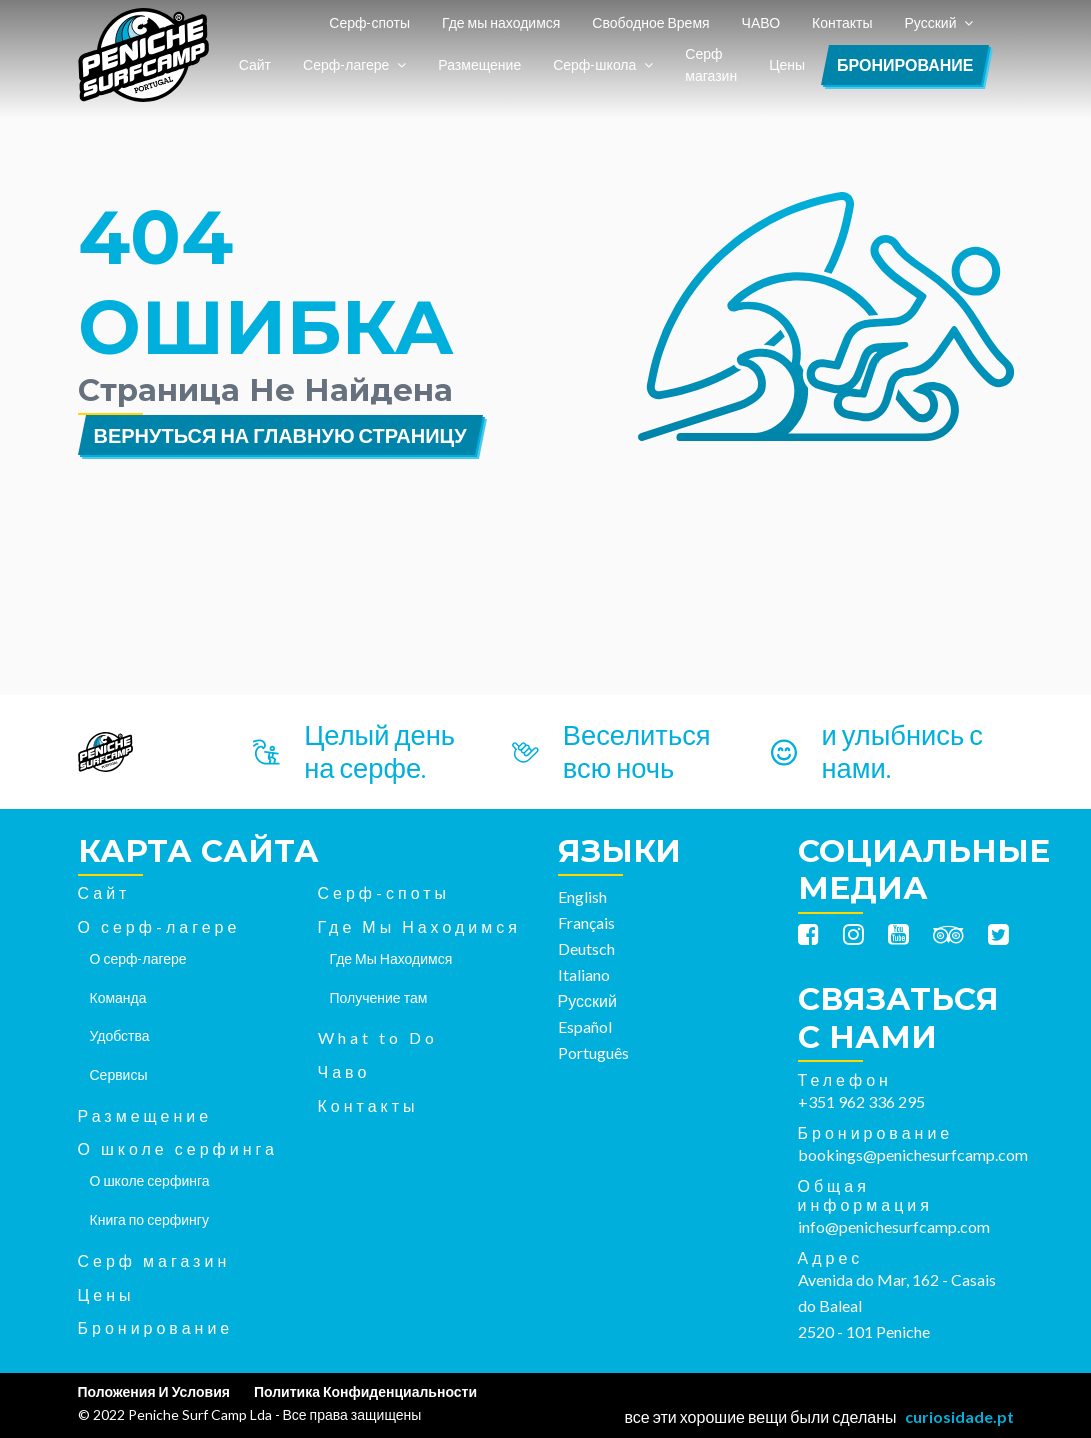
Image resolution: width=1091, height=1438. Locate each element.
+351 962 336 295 (861, 1101)
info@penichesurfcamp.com (894, 1226)
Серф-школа (594, 64)
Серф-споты (369, 22)
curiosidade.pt (959, 1416)
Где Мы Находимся (419, 926)
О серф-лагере (159, 926)
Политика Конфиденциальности (365, 1391)
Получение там (379, 997)
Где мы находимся (501, 22)
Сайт (255, 64)
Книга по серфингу (149, 1219)
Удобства (120, 1035)
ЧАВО (761, 22)
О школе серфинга (178, 1148)
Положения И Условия (154, 1391)
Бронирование (905, 64)
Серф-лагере (346, 64)
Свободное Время (650, 22)
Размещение (479, 64)
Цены (787, 64)
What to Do (378, 1037)
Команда (118, 997)
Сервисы (119, 1074)
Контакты (842, 22)
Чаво (344, 1071)
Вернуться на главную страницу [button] (280, 435)
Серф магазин (711, 65)
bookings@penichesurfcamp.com (913, 1154)
